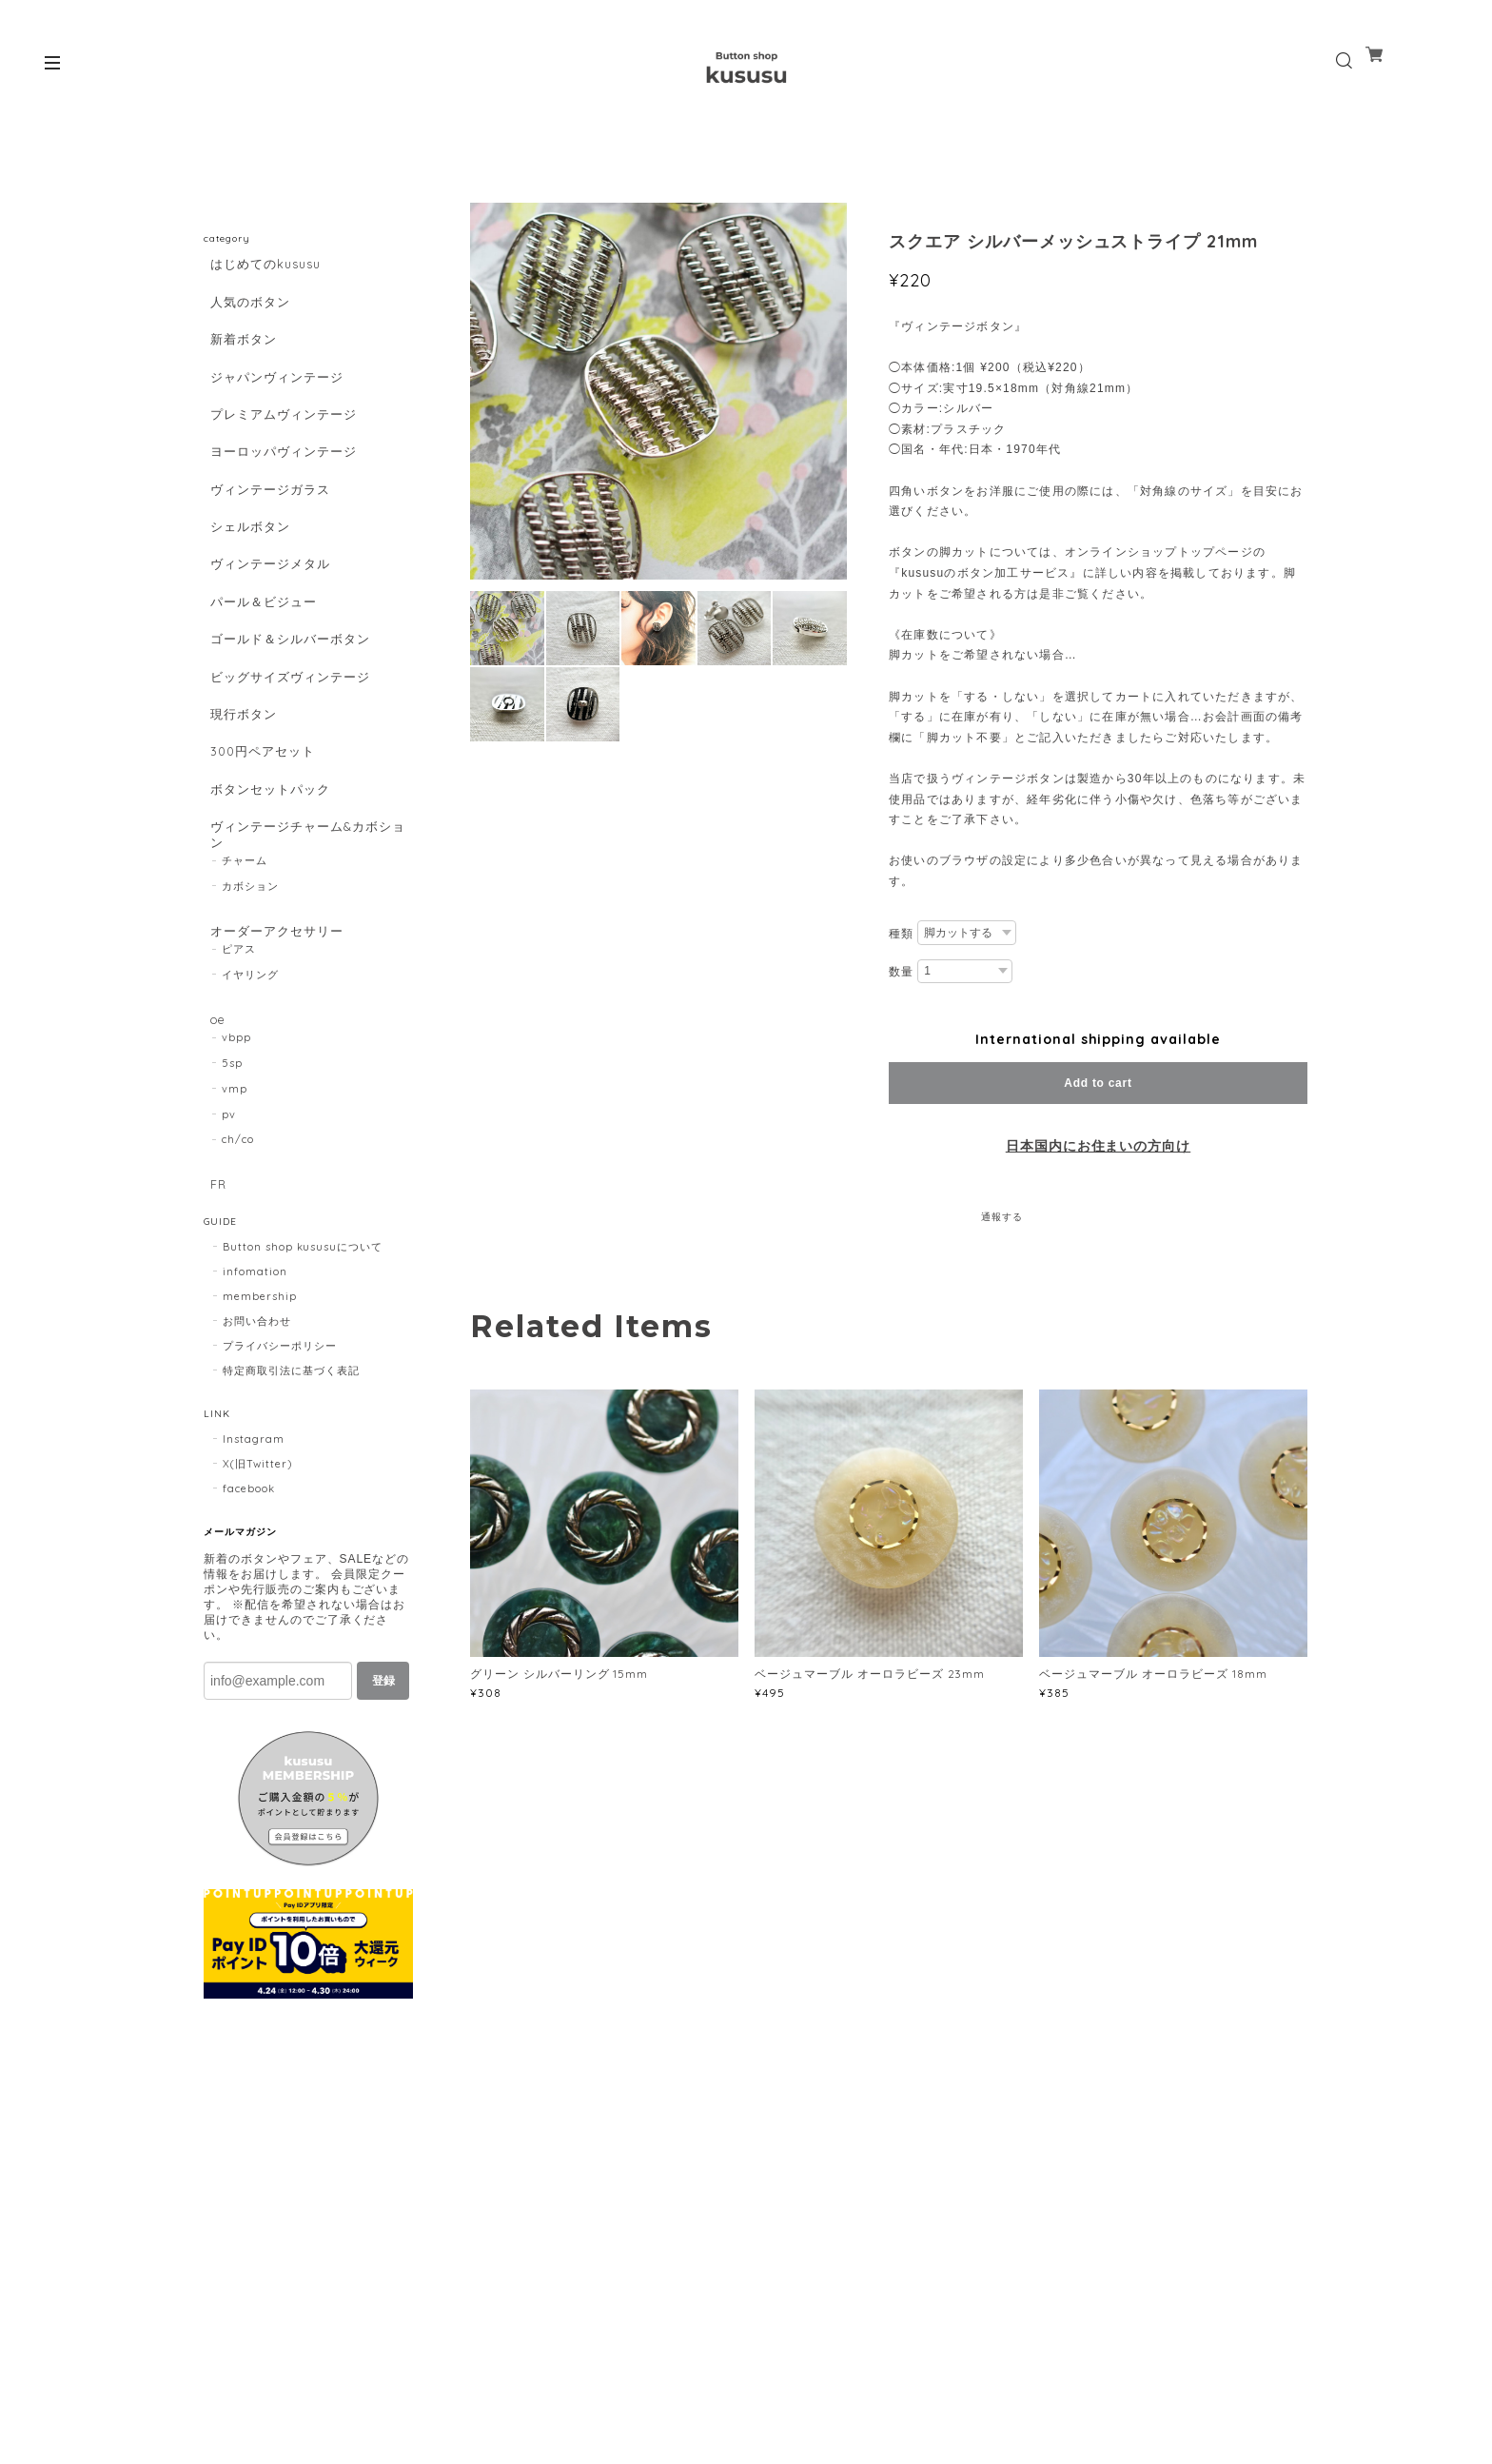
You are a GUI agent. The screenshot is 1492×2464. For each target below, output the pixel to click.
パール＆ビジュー (261, 666)
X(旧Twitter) (257, 1598)
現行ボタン (239, 799)
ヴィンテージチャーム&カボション (301, 940)
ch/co (238, 1266)
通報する (1002, 1217)
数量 (901, 971)
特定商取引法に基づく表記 (291, 1504)
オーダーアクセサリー (275, 1044)
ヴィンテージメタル (268, 621)
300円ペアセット (260, 844)
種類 (901, 933)
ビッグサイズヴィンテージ (289, 754)
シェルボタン (246, 576)
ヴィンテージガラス (268, 531)
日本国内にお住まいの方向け (1098, 1145)
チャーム (244, 973)
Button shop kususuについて (303, 1381)
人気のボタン (246, 309)
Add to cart (1097, 1083)
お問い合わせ (257, 1455)
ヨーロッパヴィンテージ (282, 487)
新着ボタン (239, 353)
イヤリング (250, 1094)
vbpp (236, 1165)
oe (213, 1140)
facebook (249, 1622)
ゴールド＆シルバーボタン (289, 709)
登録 (383, 1815)
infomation (255, 1405)
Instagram (254, 1573)
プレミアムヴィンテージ (282, 443)
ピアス (239, 1068)
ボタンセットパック (268, 888)
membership (260, 1430)
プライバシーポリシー (280, 1480)
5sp (232, 1190)
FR (213, 1312)
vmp (234, 1215)
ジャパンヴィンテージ (275, 398)
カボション (250, 999)
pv (229, 1241)
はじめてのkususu (264, 264)
